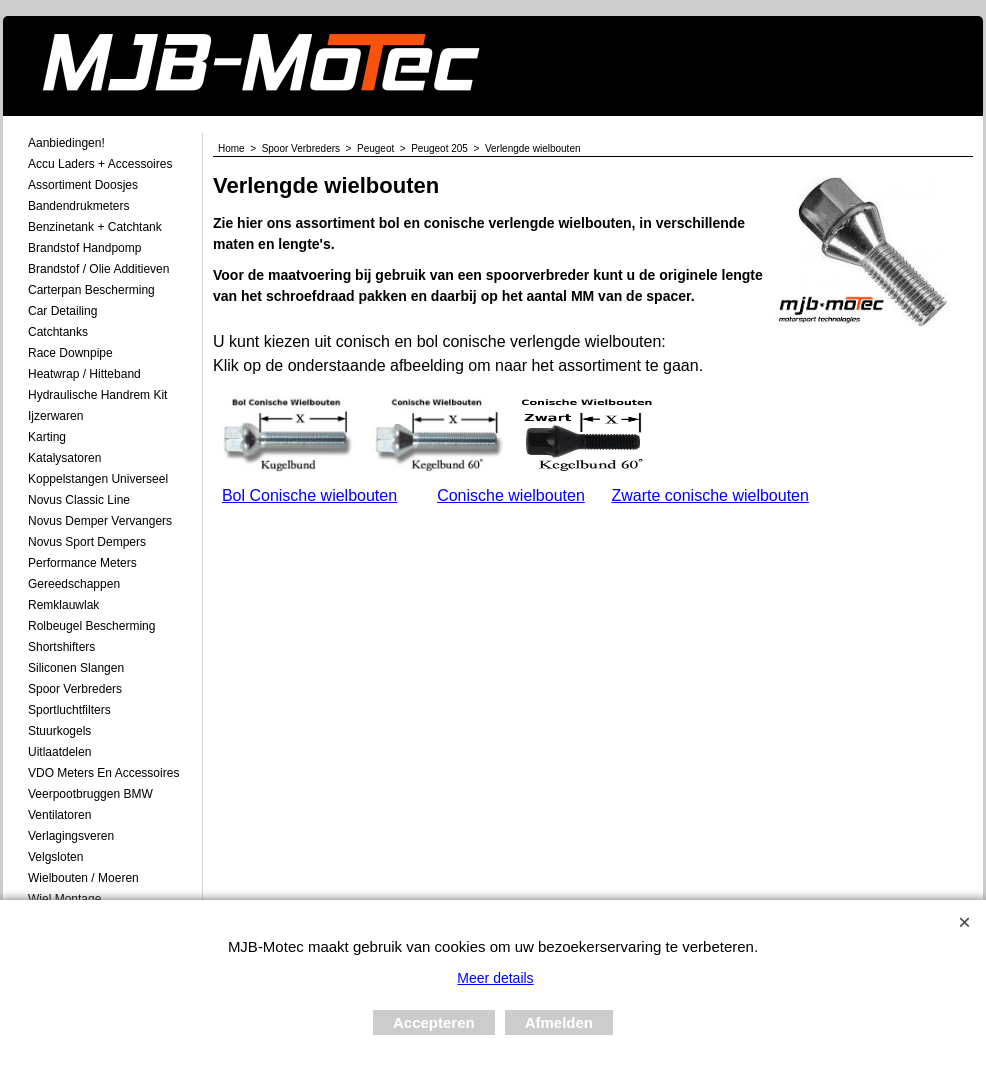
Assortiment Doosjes (83, 185)
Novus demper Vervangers (100, 521)
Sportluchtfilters (69, 710)
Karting (47, 437)
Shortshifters (61, 647)
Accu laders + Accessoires (100, 164)
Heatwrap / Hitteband (84, 374)
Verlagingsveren (71, 836)
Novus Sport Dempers (87, 542)
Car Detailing (62, 311)
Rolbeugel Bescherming (91, 626)
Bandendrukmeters (78, 206)
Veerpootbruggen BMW (90, 794)
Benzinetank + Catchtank (95, 227)
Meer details (495, 978)
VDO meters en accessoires (103, 773)
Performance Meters (82, 563)
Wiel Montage (64, 899)
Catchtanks (58, 332)
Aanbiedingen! (66, 143)
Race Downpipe (70, 353)
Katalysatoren (64, 458)
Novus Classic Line (79, 500)
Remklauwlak (63, 605)
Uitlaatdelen (59, 752)
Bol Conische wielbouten (309, 495)
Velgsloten (55, 857)
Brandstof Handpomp (84, 248)
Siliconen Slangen (76, 668)
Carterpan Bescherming (91, 290)
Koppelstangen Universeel (98, 479)
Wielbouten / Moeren (83, 878)
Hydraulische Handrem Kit (97, 395)
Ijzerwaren (55, 416)
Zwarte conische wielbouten (709, 495)
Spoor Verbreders (75, 689)
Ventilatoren (59, 815)
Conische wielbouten (511, 495)
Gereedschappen (74, 584)
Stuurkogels (59, 731)
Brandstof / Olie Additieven (98, 269)
